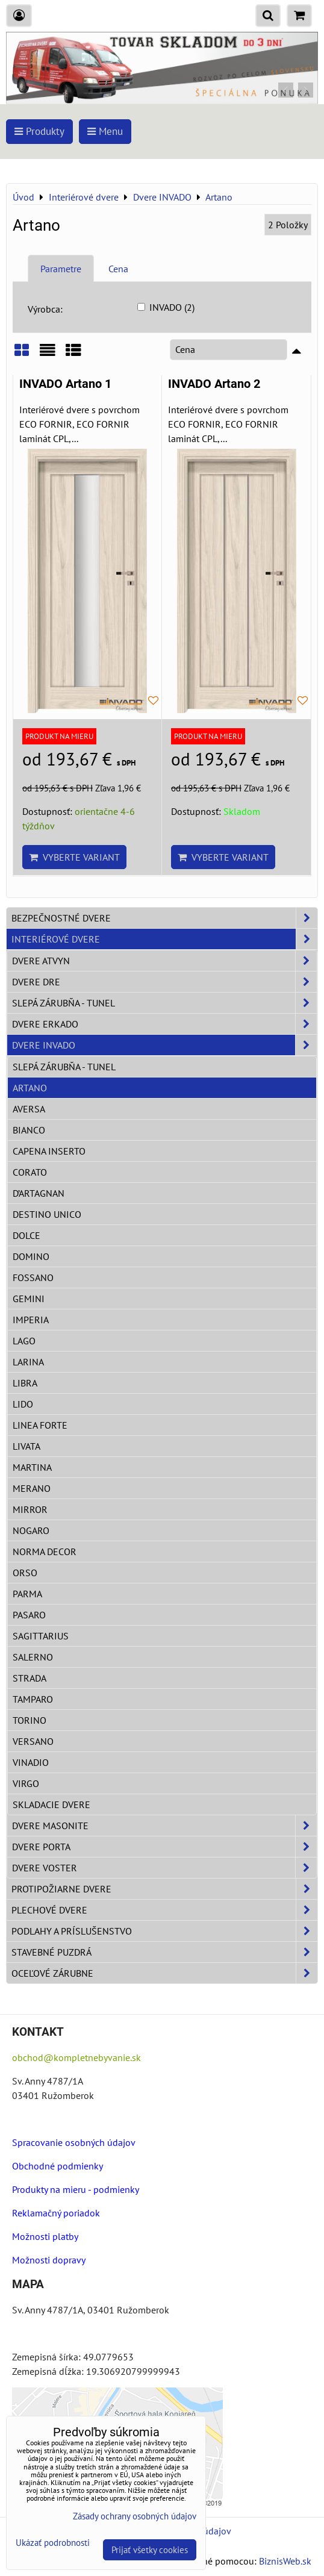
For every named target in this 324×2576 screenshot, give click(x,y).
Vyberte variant (74, 857)
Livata (26, 1446)
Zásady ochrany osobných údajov (134, 2516)
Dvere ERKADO (164, 1024)
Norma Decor (44, 1551)
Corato (30, 1172)
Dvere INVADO (164, 1045)
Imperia (31, 1320)
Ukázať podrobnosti (53, 2543)
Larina (28, 1362)
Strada (29, 1678)
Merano (32, 1488)
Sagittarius (41, 1636)
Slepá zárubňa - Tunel (164, 1003)
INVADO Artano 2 (214, 384)
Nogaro (31, 1530)
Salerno (33, 1657)
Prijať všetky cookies (149, 2550)
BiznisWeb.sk (285, 2561)
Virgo (26, 1783)
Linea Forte (40, 1425)
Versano (33, 1741)
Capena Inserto (49, 1151)
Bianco (29, 1130)
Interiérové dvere (164, 939)
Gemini (29, 1299)
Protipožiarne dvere (164, 1889)
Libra (25, 1383)
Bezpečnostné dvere (164, 918)
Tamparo (33, 1699)
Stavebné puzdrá (164, 1952)
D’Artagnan (38, 1193)
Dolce (26, 1235)
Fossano (33, 1277)
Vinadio (31, 1762)
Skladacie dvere (51, 1804)
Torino (29, 1720)
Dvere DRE (164, 981)
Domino (31, 1256)
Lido (23, 1404)
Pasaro (29, 1615)
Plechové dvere (164, 1910)
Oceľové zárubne (164, 1973)
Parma (27, 1594)
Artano (30, 1088)
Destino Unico (47, 1214)
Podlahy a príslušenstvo (164, 1931)
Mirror (30, 1509)
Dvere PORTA (164, 1846)
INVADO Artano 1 (65, 384)
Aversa (29, 1109)
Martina (32, 1467)
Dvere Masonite (164, 1825)
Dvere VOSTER (164, 1867)
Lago (24, 1341)
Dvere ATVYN (164, 960)
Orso (25, 1573)
